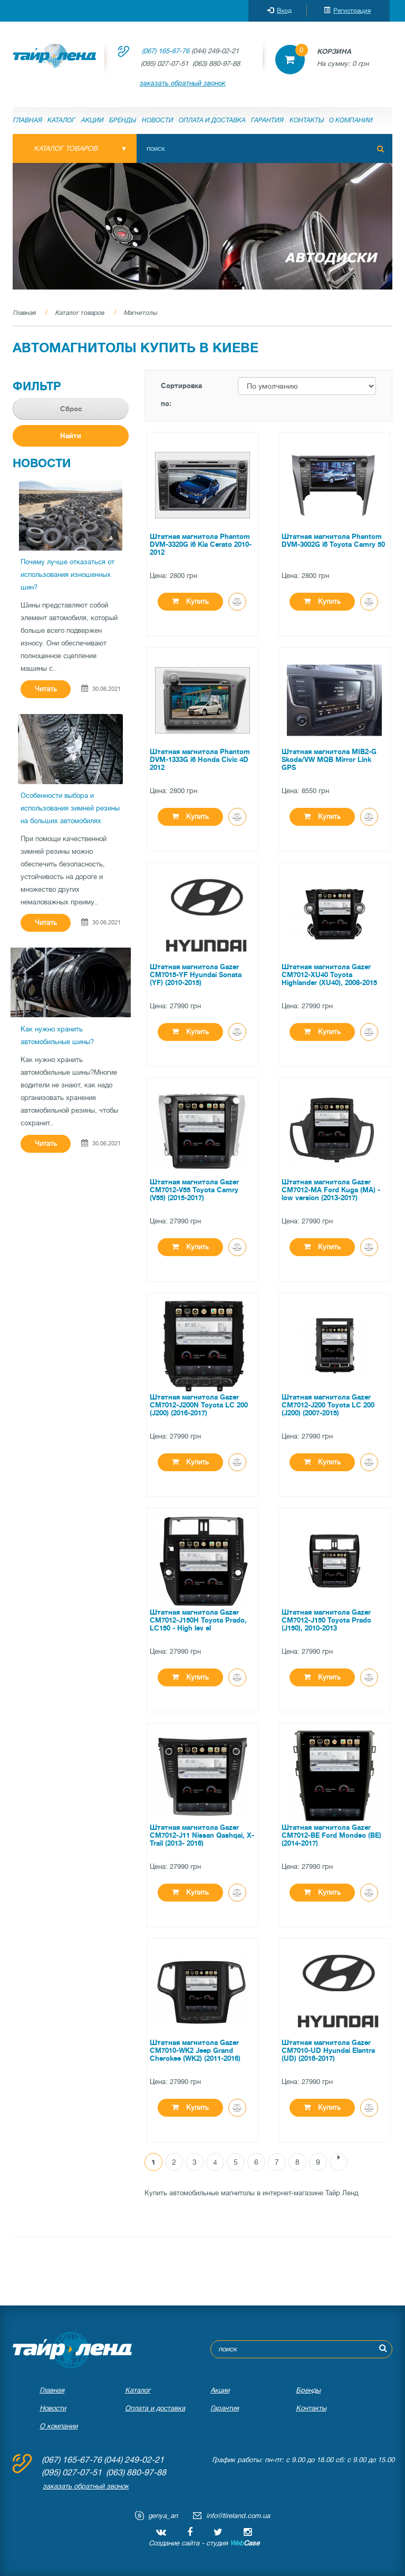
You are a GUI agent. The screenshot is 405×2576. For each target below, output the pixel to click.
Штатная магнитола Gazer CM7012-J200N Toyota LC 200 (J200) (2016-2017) (199, 1405)
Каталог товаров (79, 312)
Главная (27, 120)
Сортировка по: (181, 395)
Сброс (71, 409)
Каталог (61, 120)
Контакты (307, 120)
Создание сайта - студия (204, 2543)
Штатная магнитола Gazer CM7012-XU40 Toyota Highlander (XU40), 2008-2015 (329, 975)
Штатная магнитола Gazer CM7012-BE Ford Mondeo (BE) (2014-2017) (331, 1835)
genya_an (163, 2516)
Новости (157, 120)
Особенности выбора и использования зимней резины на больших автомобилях (70, 808)
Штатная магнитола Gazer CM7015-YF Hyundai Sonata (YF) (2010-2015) (196, 975)
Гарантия (267, 120)
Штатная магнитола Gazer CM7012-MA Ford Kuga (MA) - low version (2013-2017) (331, 1190)
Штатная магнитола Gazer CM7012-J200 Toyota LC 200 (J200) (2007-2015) (328, 1405)
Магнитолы (140, 312)
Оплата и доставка (212, 120)
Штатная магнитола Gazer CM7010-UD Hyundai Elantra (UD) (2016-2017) (328, 2050)
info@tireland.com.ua (238, 2516)
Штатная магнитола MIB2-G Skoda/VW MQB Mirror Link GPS (329, 759)
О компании (351, 120)
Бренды (122, 120)
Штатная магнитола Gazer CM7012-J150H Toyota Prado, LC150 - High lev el (198, 1620)
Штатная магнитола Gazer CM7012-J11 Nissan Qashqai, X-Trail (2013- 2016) (202, 1835)
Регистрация (347, 10)
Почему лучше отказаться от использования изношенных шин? (67, 574)
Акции (92, 120)
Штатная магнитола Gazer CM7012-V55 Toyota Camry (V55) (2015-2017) (194, 1190)
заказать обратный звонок (183, 83)
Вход (279, 10)
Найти (70, 436)
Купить (190, 601)
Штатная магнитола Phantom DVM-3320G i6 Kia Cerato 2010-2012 (201, 544)
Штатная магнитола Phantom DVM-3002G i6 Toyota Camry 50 (333, 540)
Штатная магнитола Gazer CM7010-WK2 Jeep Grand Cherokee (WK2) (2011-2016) (195, 2050)
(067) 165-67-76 (165, 51)
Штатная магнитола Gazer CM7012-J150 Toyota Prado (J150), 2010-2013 (326, 1620)
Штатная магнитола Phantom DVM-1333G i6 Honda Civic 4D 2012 (200, 759)
